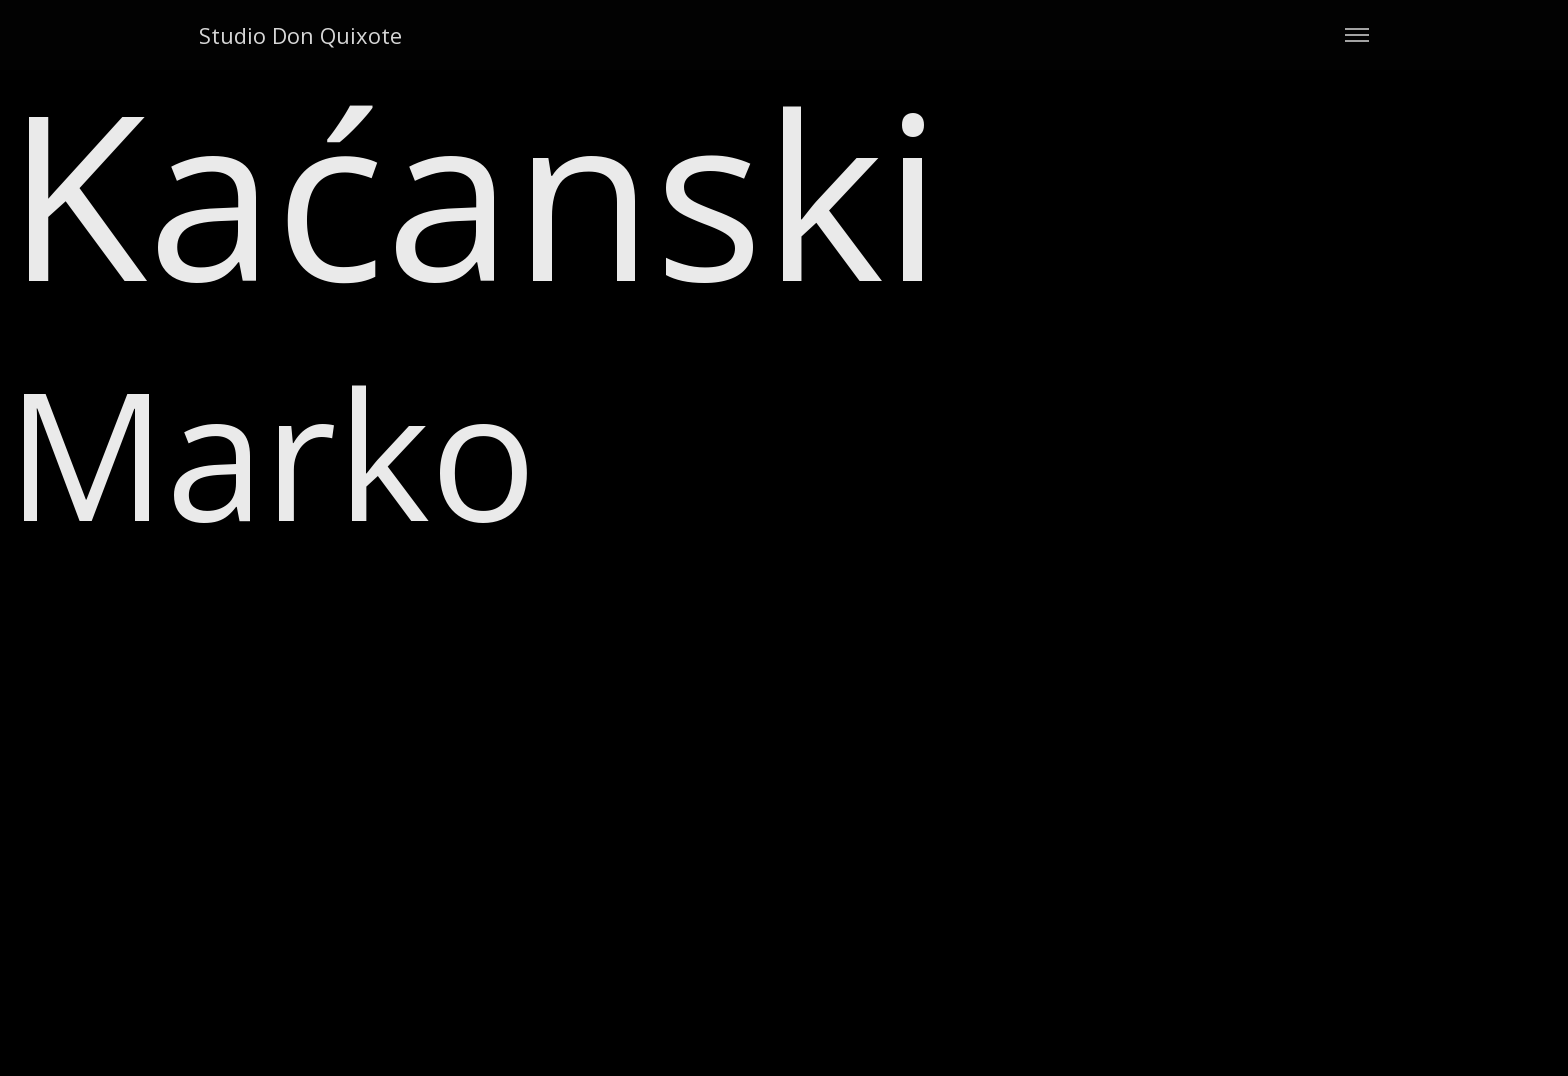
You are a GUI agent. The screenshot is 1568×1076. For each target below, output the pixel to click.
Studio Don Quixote (300, 35)
